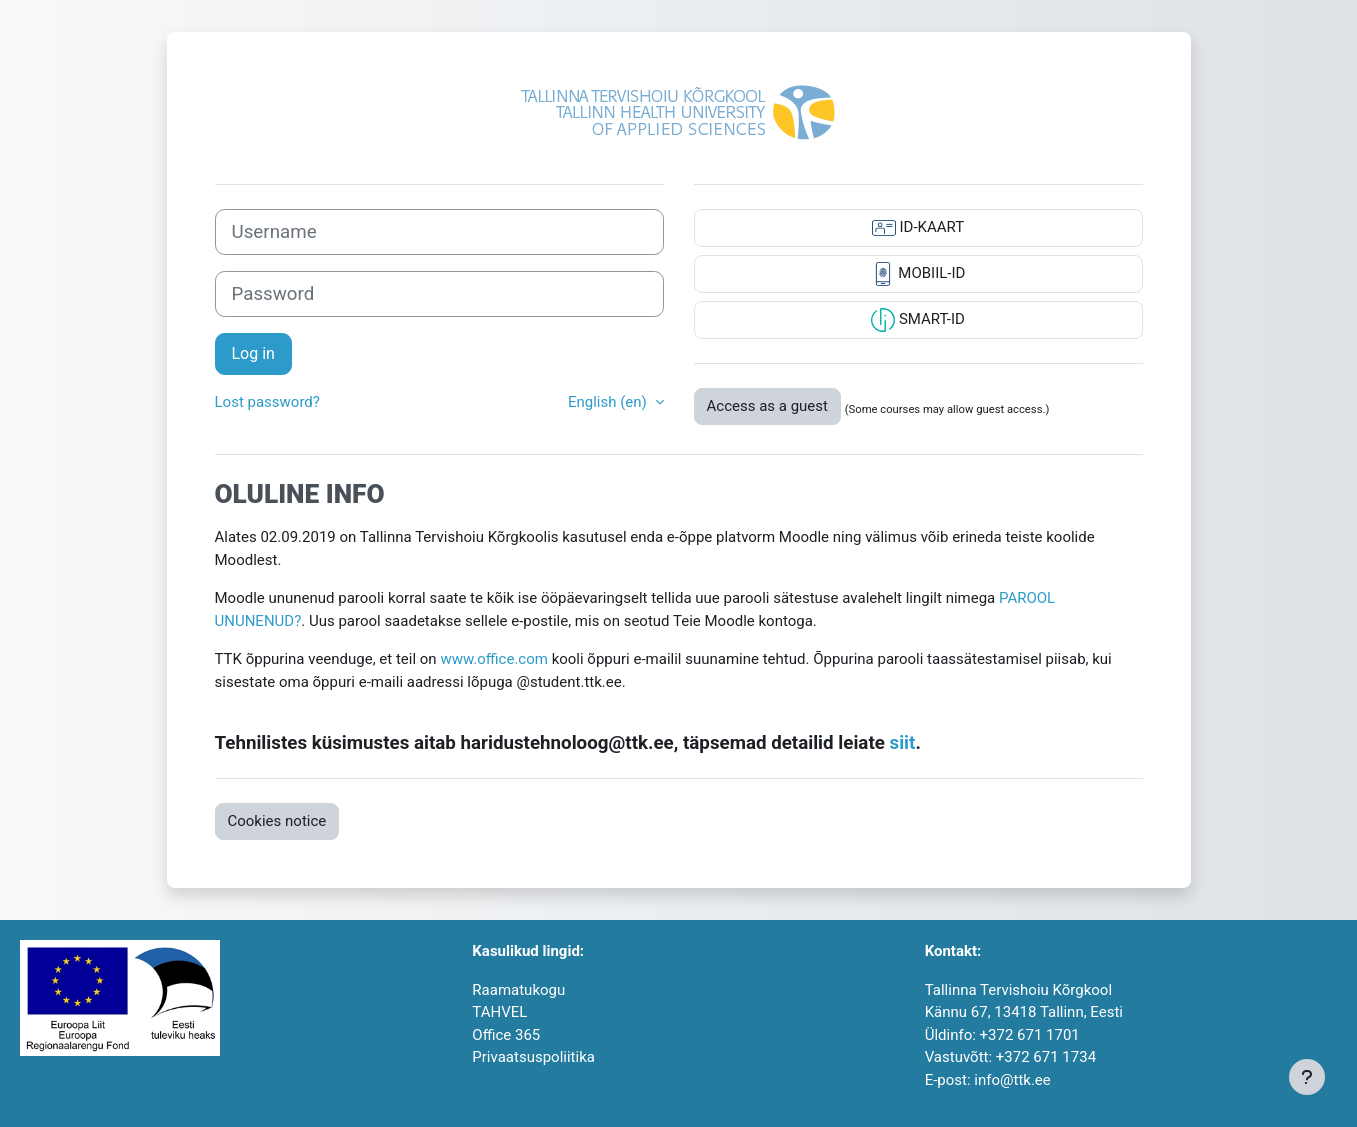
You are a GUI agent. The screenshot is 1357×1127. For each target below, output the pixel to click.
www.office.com (494, 659)
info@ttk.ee (1012, 1080)
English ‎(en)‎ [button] (609, 402)
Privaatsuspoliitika (533, 1057)
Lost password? (267, 402)
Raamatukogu (518, 990)
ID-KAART (918, 228)
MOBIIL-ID (918, 274)
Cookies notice (277, 821)
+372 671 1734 (1046, 1057)
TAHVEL (499, 1012)
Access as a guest (767, 406)
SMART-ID (918, 320)
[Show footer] (1307, 1077)
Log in (253, 353)
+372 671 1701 (1030, 1035)
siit (903, 743)
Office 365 (506, 1035)
